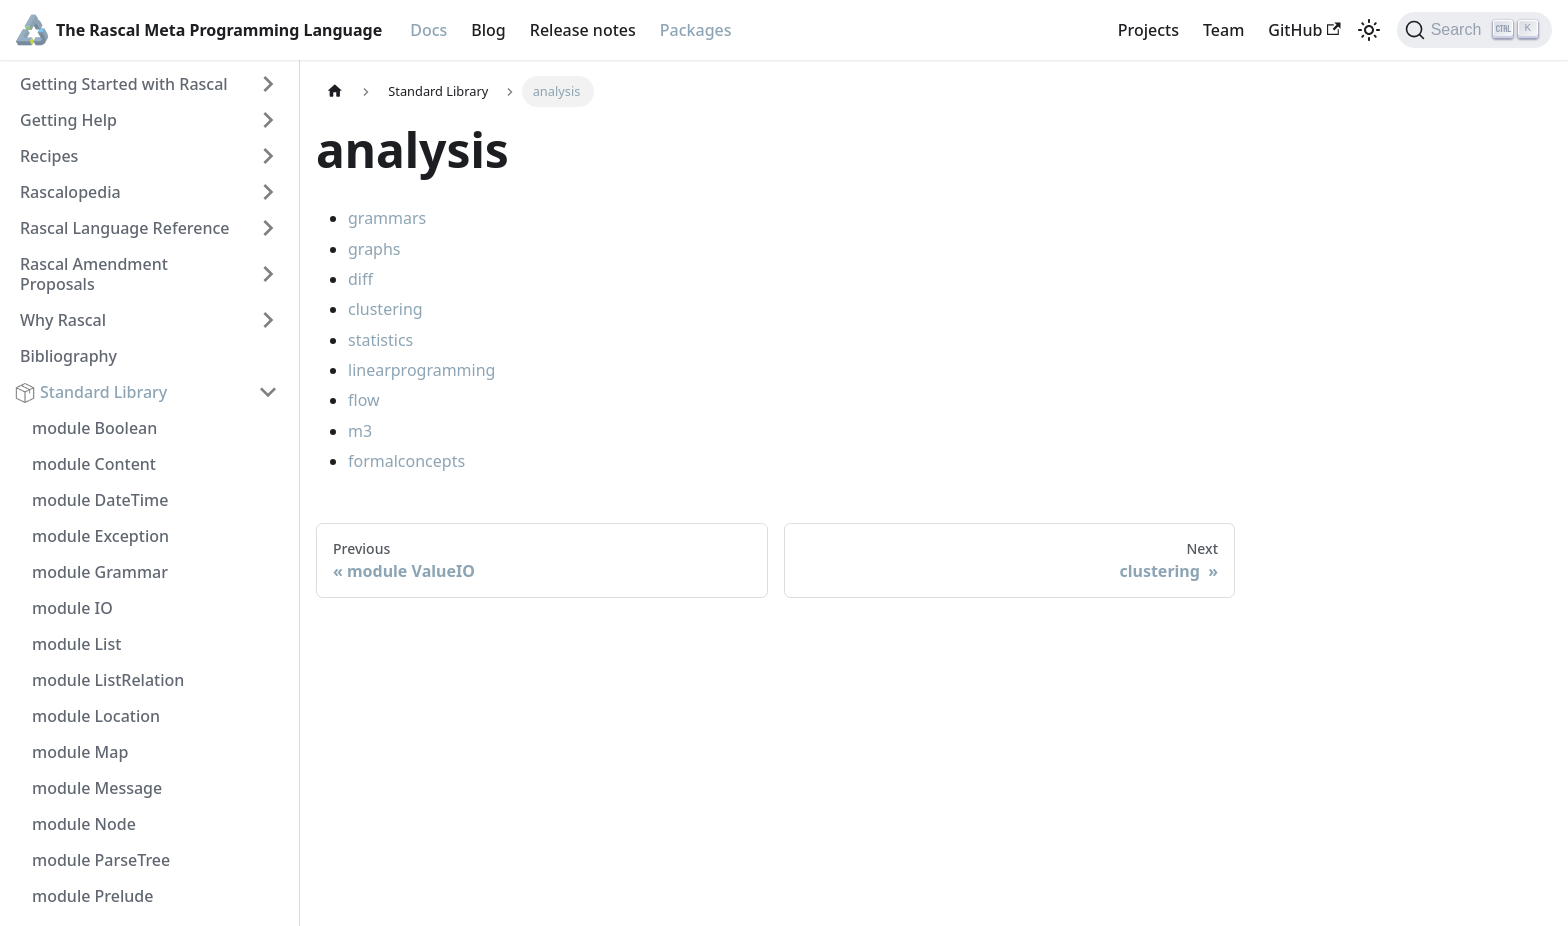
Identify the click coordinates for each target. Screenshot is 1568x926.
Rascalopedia (70, 192)
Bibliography (68, 356)
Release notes (583, 30)
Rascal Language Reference (125, 228)
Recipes (49, 156)
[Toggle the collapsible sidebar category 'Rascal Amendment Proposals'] (268, 274)
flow (364, 400)
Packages (696, 30)
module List (76, 644)
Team (1223, 30)
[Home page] (335, 91)
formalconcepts (406, 461)
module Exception (100, 536)
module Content (94, 464)
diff (360, 279)
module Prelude (92, 896)
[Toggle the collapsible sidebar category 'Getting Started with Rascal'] (268, 84)
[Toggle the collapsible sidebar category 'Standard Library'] (268, 392)
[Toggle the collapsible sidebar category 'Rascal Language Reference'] (268, 228)
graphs (374, 249)
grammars (387, 218)
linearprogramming (421, 370)
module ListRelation (108, 680)
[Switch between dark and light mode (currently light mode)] (1369, 30)
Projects (1148, 30)
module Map (80, 752)
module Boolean (94, 428)
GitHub (1304, 30)
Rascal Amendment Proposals (94, 274)
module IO (72, 608)
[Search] (1474, 30)
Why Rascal (63, 320)
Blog (488, 30)
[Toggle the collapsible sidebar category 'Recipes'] (268, 156)
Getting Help (68, 120)
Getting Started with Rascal (124, 84)
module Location (96, 716)
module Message (97, 788)
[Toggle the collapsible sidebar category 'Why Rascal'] (268, 320)
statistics (380, 340)
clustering (385, 309)
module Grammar (100, 572)
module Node (84, 824)
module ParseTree (101, 860)
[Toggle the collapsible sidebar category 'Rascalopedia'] (268, 192)
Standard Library (103, 392)
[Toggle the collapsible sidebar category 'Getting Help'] (268, 120)
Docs (428, 30)
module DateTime (100, 500)
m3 (360, 431)
